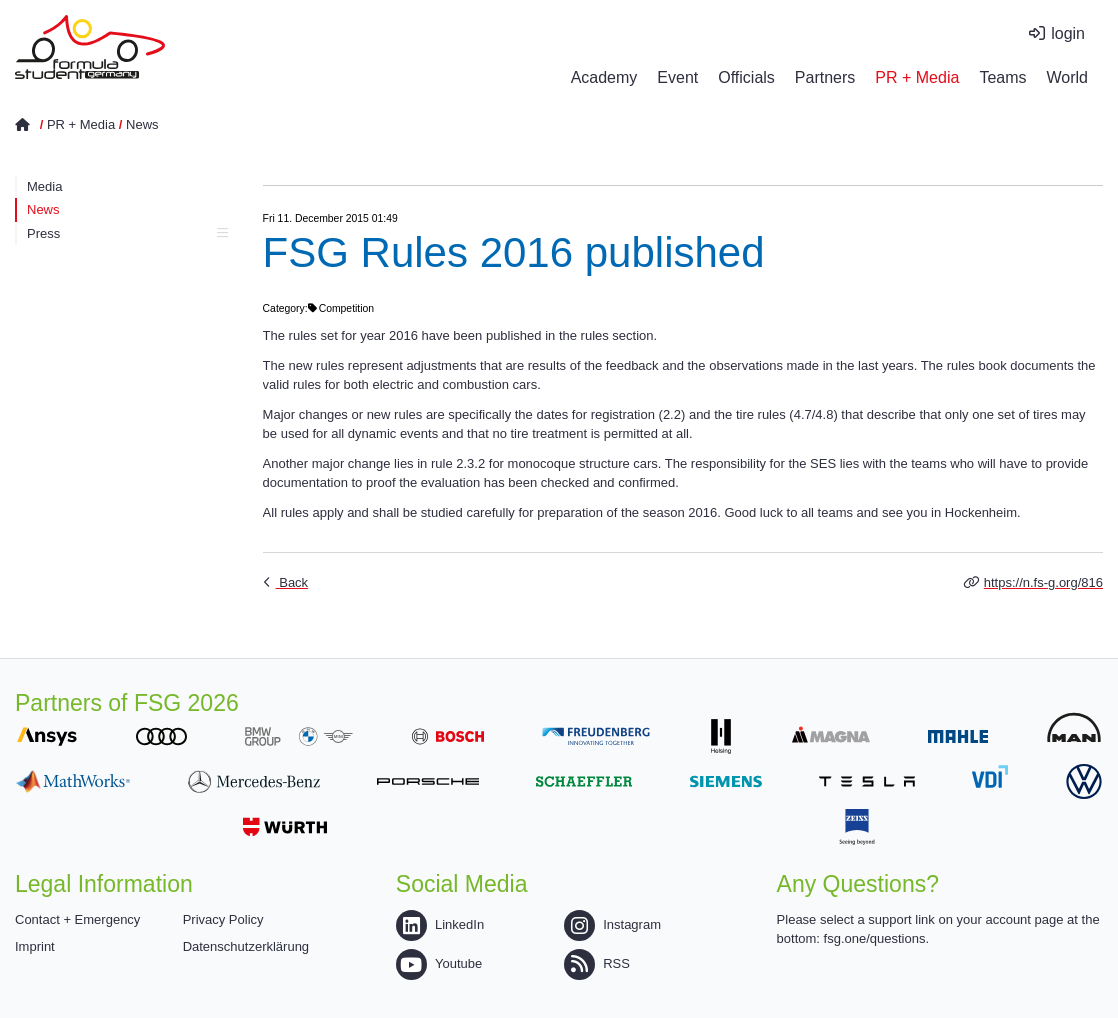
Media (44, 186)
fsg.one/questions (875, 938)
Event (677, 77)
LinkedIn (440, 924)
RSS (597, 963)
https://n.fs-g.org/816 (1043, 582)
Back (292, 582)
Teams (1002, 77)
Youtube (439, 963)
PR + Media (917, 77)
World (1068, 77)
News (142, 124)
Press (127, 233)
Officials (746, 77)
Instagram (612, 924)
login (1068, 33)
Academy (604, 77)
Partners (825, 77)
